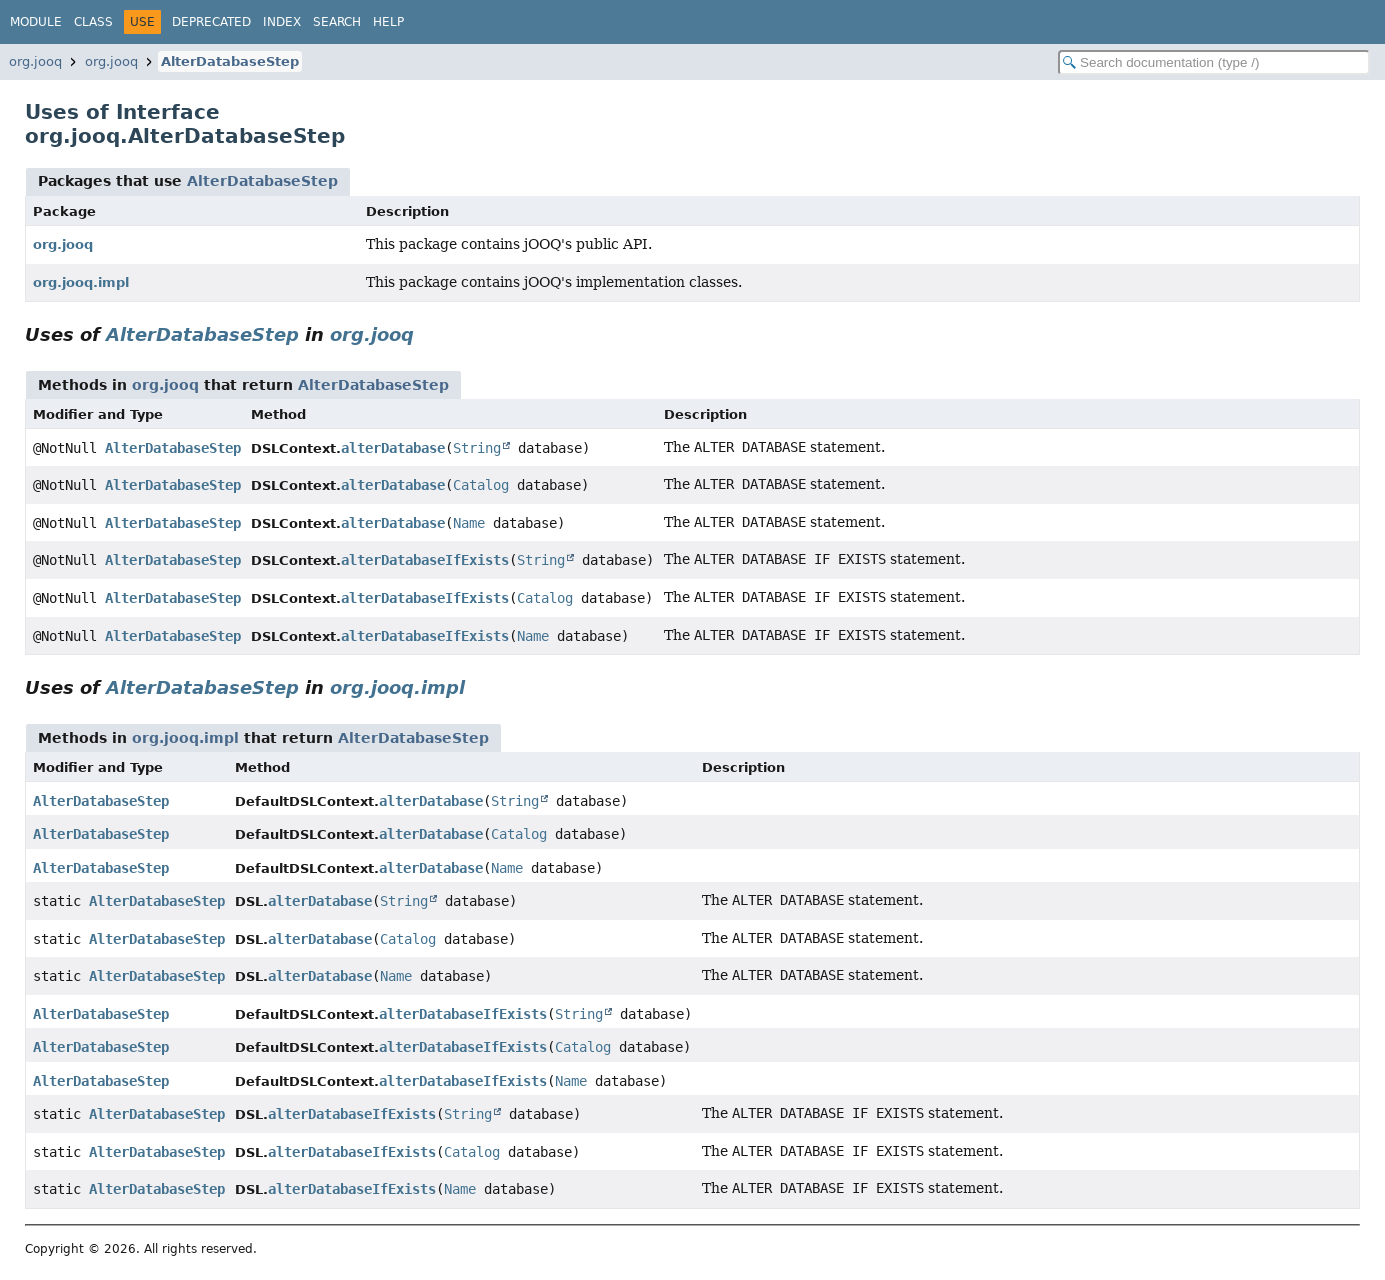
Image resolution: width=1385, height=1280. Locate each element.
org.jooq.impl (81, 282)
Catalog (481, 485)
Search (337, 22)
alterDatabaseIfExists (425, 560)
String (477, 448)
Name (469, 523)
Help (388, 22)
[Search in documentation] (1214, 62)
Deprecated (211, 22)
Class (93, 22)
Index (282, 22)
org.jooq (35, 61)
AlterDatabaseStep (230, 61)
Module (36, 22)
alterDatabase (393, 448)
